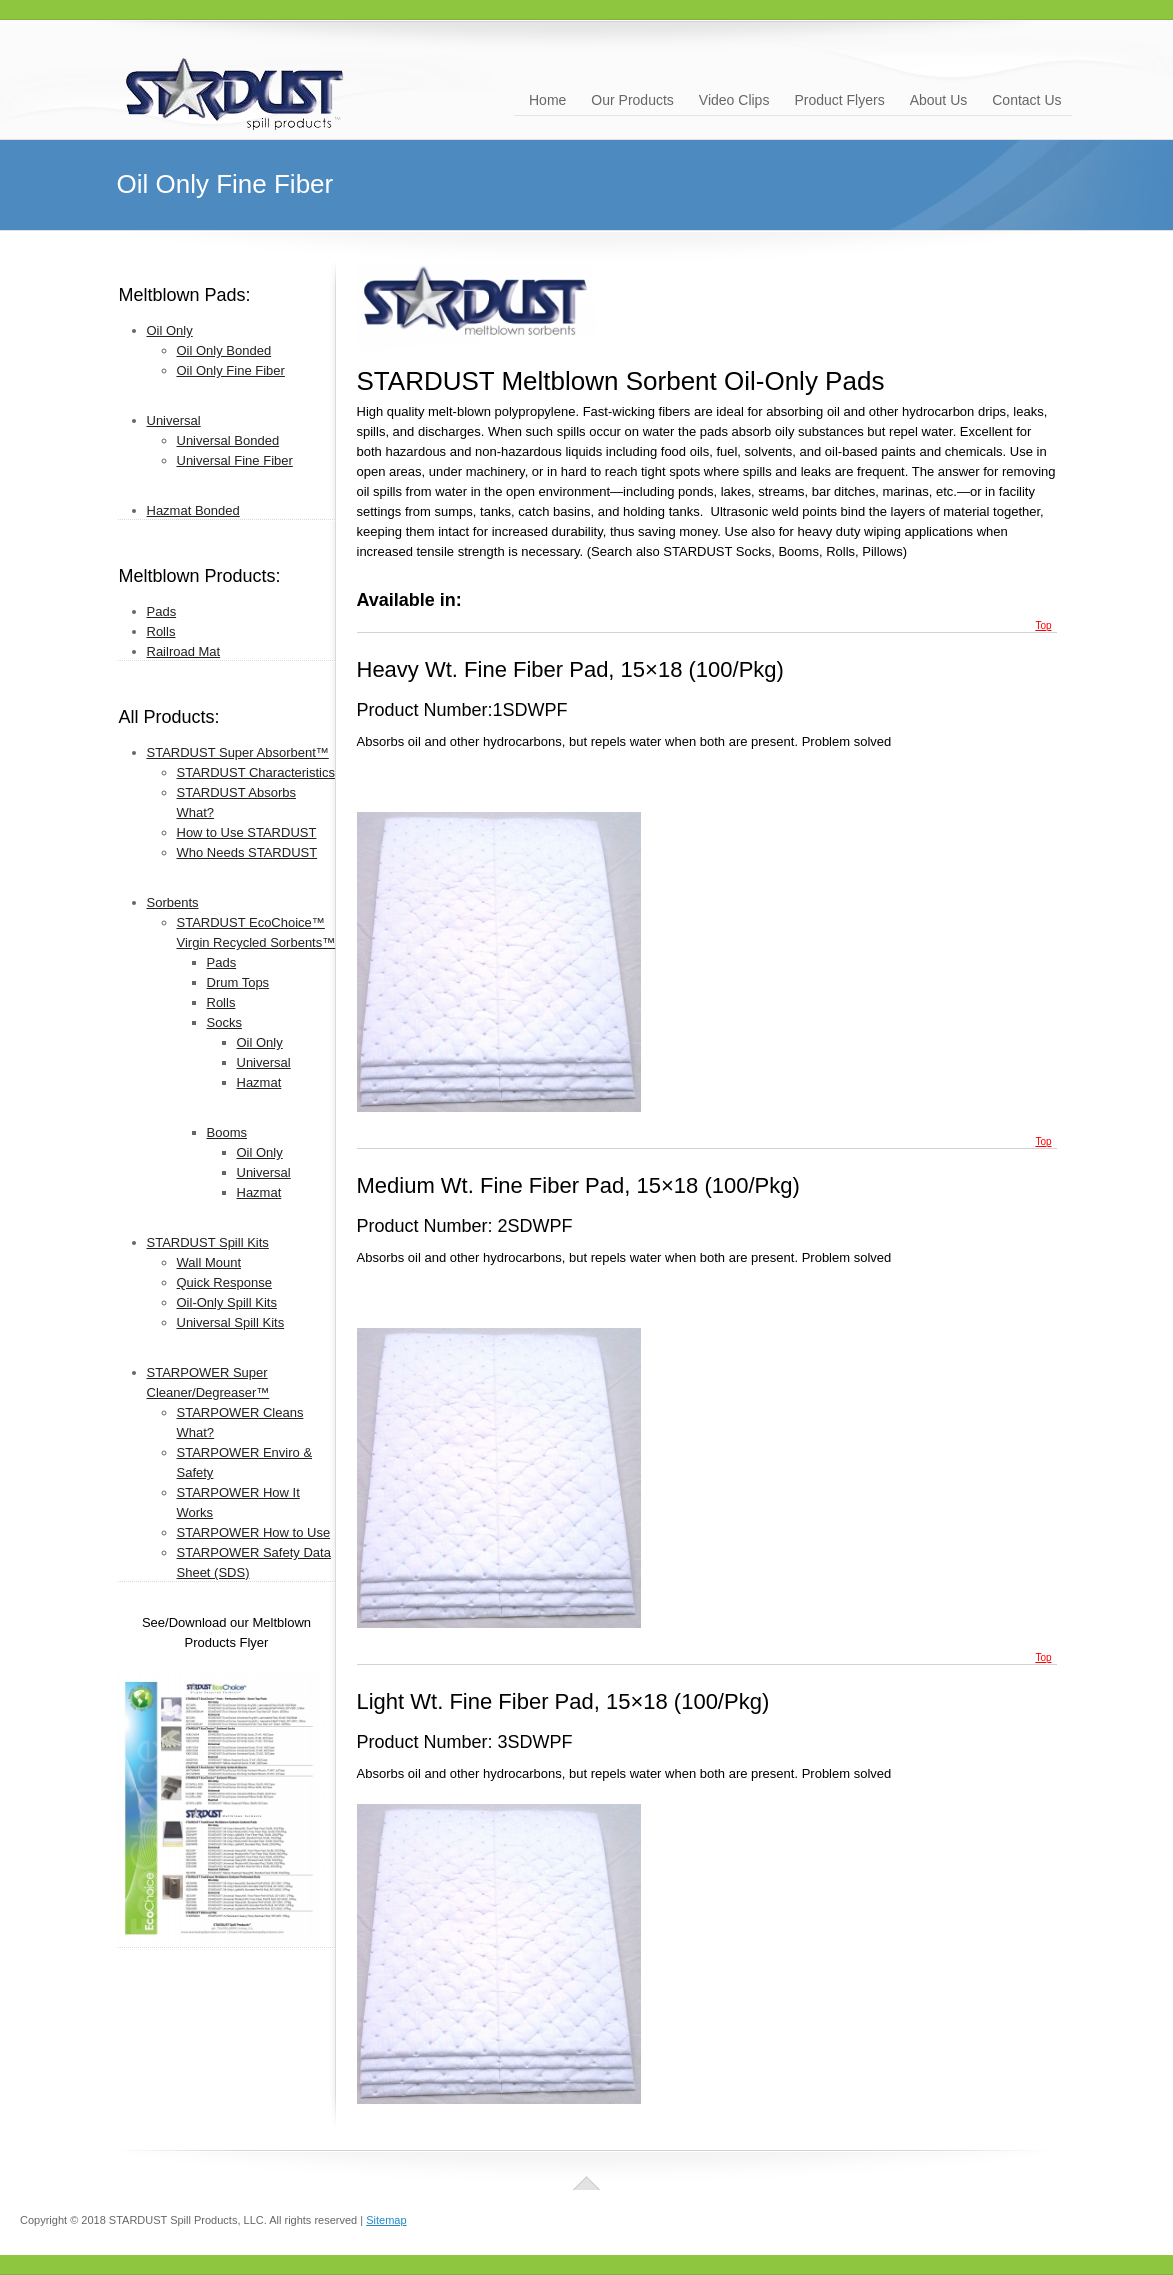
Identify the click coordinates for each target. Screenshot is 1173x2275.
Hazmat (259, 1082)
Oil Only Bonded (224, 350)
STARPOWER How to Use (254, 1532)
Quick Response (224, 1282)
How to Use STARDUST (247, 832)
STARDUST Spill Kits (208, 1242)
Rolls (161, 631)
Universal (174, 420)
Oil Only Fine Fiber (231, 370)
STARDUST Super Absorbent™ (238, 752)
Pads (162, 611)
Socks (224, 1022)
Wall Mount (209, 1262)
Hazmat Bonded (193, 510)
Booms (227, 1132)
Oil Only (170, 330)
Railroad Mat (184, 651)
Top (1043, 625)
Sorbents (173, 902)
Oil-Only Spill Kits (227, 1302)
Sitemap (386, 2220)
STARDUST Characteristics (256, 772)
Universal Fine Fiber (235, 460)
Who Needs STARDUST (247, 852)
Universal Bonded (228, 440)
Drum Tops (238, 982)
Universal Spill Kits (231, 1322)
